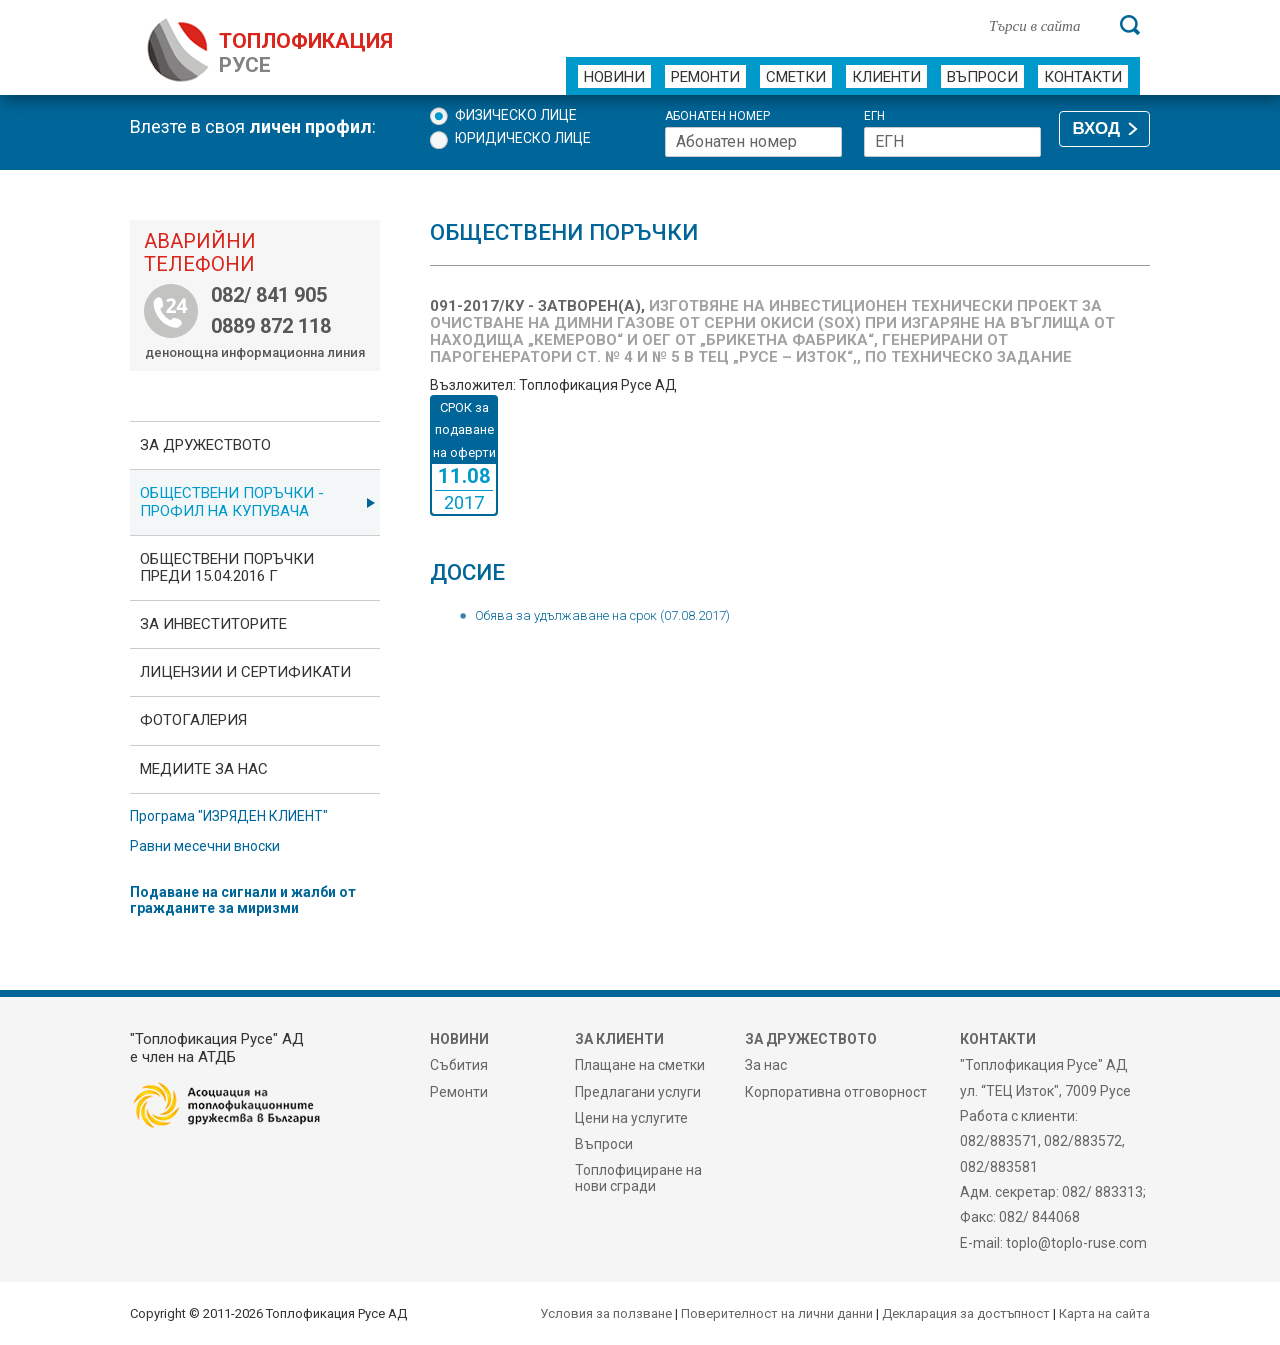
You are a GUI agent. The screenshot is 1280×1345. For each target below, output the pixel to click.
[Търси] (1130, 25)
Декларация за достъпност (966, 1313)
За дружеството (205, 445)
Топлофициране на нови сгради (638, 1178)
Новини (614, 77)
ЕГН (874, 116)
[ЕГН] (952, 142)
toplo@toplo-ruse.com (1076, 1243)
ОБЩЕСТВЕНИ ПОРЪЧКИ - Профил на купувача (232, 501)
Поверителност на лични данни (777, 1313)
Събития (459, 1065)
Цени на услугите (631, 1118)
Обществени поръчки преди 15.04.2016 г (227, 567)
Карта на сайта (1104, 1313)
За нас (766, 1065)
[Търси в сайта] (1044, 25)
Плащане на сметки (640, 1065)
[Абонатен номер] (753, 142)
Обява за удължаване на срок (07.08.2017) (602, 615)
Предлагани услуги (638, 1092)
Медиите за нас (204, 769)
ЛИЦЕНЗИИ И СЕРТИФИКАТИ (245, 672)
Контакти (1083, 77)
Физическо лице (516, 115)
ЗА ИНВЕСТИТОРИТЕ (213, 624)
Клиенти (886, 77)
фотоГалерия (193, 720)
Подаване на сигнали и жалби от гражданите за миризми (243, 900)
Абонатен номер (717, 116)
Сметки (796, 77)
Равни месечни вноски (205, 846)
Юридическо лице (523, 138)
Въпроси (982, 77)
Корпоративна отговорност (836, 1092)
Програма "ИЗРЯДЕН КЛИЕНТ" (229, 816)
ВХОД (1096, 128)
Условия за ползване (606, 1313)
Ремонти (705, 77)
